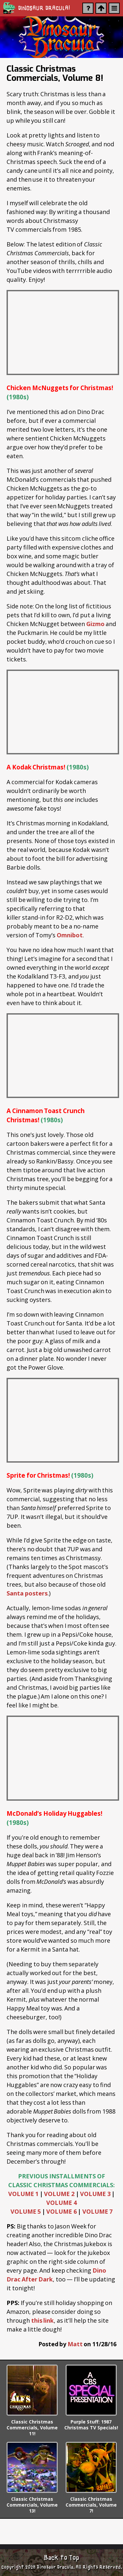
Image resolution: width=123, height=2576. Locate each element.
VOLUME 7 (97, 2211)
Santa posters (27, 1593)
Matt (75, 2344)
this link (42, 2320)
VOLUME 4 (61, 2203)
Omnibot (70, 935)
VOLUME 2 (59, 2194)
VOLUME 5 (25, 2211)
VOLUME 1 (23, 2194)
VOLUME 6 (61, 2211)
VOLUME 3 (95, 2194)
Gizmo (95, 624)
